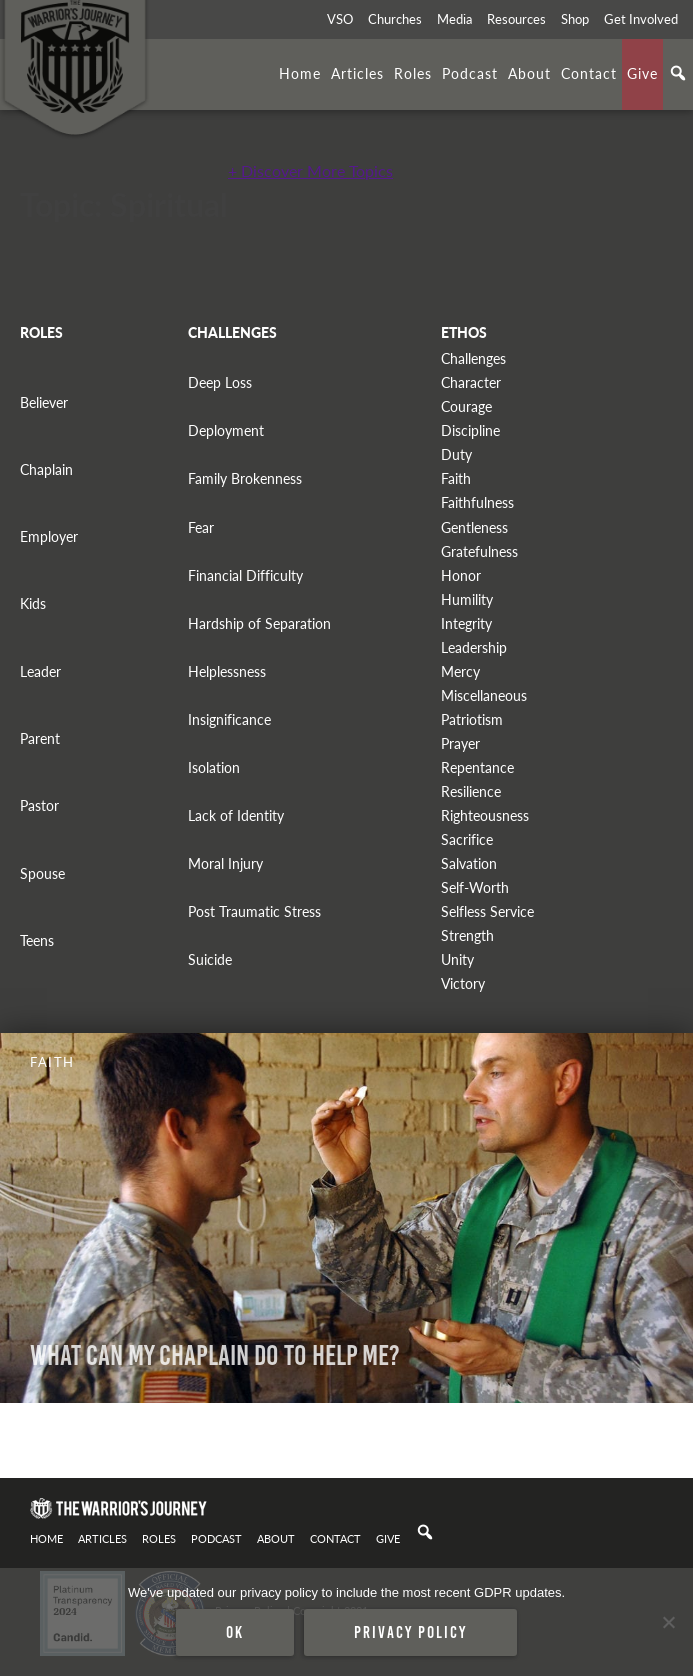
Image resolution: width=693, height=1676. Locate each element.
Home (300, 73)
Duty (456, 454)
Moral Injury (225, 863)
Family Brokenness (245, 478)
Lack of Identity (236, 815)
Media (454, 19)
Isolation (214, 767)
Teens (37, 940)
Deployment (226, 430)
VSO (340, 19)
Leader (40, 671)
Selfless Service (487, 911)
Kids (33, 603)
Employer (49, 536)
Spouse (42, 873)
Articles (357, 73)
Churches (395, 19)
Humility (467, 599)
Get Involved (641, 19)
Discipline (470, 430)
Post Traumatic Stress (254, 911)
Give (642, 73)
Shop (575, 19)
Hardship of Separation (259, 623)
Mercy (460, 671)
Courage (466, 406)
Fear (201, 527)
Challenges (473, 358)
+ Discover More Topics (310, 170)
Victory (463, 983)
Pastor (39, 805)
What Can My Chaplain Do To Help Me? (215, 1355)
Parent (40, 738)
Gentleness (474, 527)
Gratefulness (479, 551)
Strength (467, 935)
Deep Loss (220, 382)
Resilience (471, 791)
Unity (457, 959)
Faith (456, 478)
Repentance (477, 767)
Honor (461, 575)
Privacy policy (410, 1632)
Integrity (466, 623)
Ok (235, 1632)
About (529, 73)
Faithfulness (477, 502)
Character (471, 382)
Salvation (469, 863)
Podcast (470, 73)
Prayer (460, 743)
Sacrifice (467, 839)
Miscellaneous (484, 695)
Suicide (210, 959)
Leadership (474, 647)
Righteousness (485, 815)
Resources (516, 19)
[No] (668, 1622)
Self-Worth (475, 887)
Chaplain (46, 469)
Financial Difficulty (245, 575)
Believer (44, 402)
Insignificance (229, 719)
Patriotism (472, 719)
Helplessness (227, 671)
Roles (413, 73)
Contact (589, 73)
